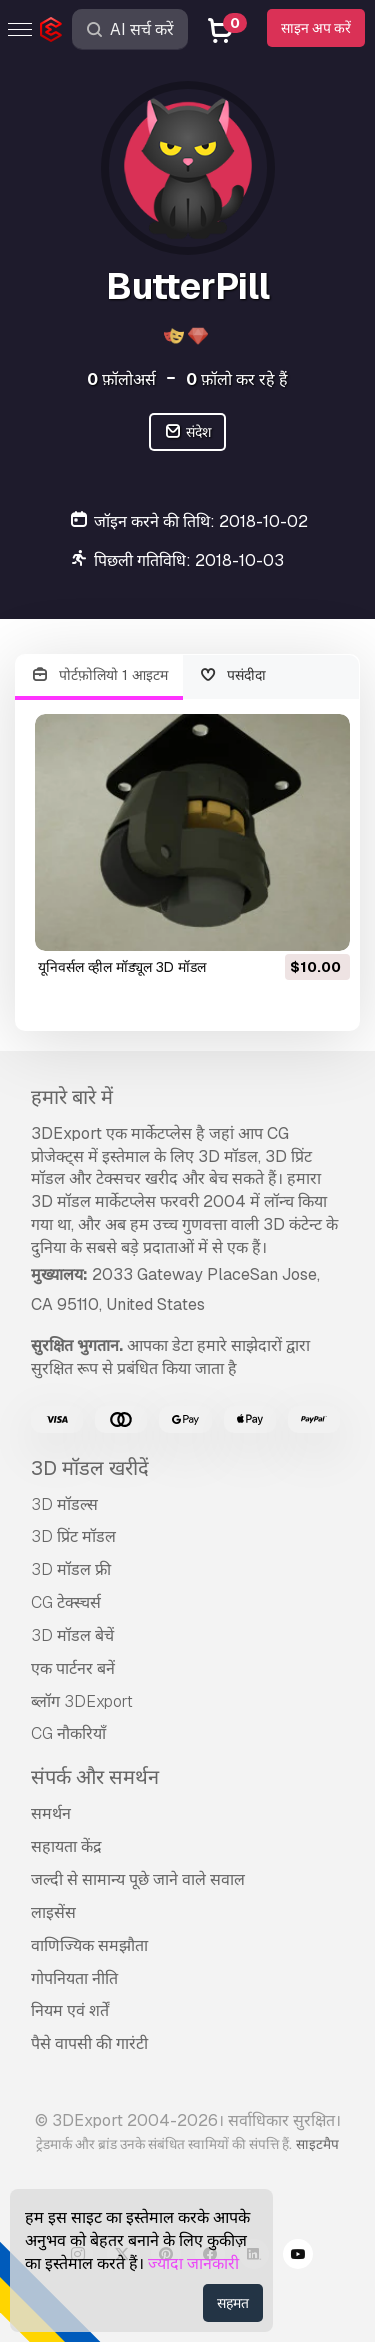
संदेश (187, 432)
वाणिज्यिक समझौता (89, 1945)
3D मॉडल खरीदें (90, 1468)
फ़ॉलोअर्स (121, 379)
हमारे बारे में (72, 1097)
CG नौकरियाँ (68, 1733)
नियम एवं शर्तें (70, 2010)
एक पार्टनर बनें (73, 1668)
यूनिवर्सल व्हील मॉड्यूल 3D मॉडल (122, 967)
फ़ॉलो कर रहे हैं (237, 379)
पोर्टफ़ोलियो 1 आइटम (99, 675)
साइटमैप (317, 2144)
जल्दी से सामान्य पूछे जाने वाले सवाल (138, 1879)
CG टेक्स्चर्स (66, 1602)
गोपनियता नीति (74, 1978)
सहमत (233, 2303)
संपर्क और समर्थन (95, 1777)
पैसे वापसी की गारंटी (89, 2043)
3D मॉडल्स (64, 1504)
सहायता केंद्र (66, 1846)
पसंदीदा (233, 675)
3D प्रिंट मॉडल (73, 1536)
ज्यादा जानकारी (193, 2263)
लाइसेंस (53, 1912)
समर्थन (51, 1813)
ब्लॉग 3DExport (82, 1701)
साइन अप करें (316, 28)
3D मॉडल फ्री (71, 1569)
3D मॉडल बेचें (72, 1635)
